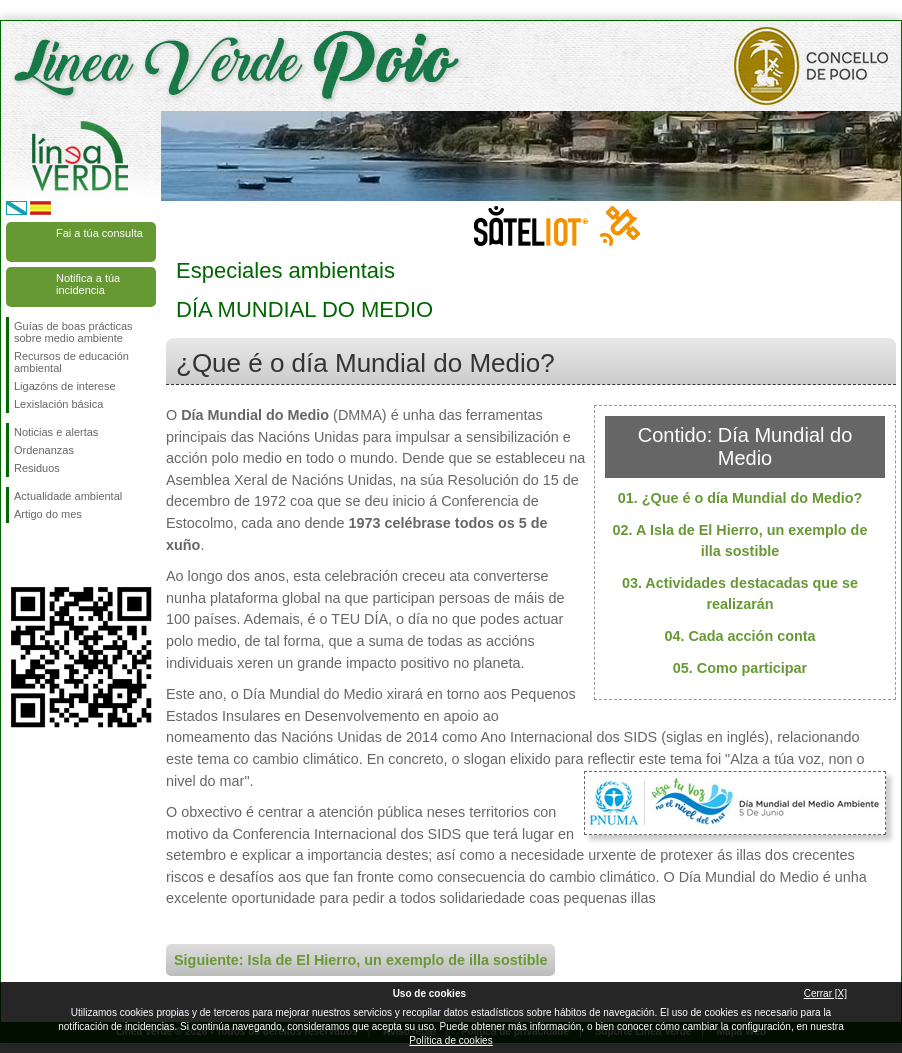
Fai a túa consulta (99, 233)
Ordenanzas (44, 450)
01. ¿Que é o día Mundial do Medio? (740, 498)
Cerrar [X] (825, 993)
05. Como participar (740, 668)
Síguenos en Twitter (51, 555)
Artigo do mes (48, 514)
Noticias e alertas (56, 432)
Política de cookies (450, 1040)
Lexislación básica (58, 404)
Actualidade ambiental (68, 496)
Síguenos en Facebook (18, 555)
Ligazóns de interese (65, 386)
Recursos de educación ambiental (71, 362)
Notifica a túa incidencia (88, 284)
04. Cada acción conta (739, 636)
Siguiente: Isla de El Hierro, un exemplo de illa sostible (360, 960)
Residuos (37, 468)
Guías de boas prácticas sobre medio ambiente (73, 332)
